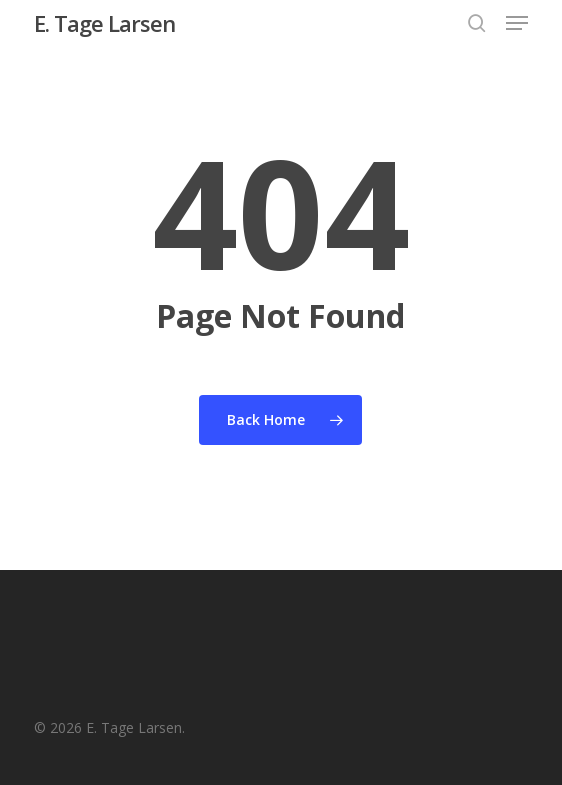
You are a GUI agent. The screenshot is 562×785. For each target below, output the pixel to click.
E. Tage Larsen (104, 23)
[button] (517, 23)
